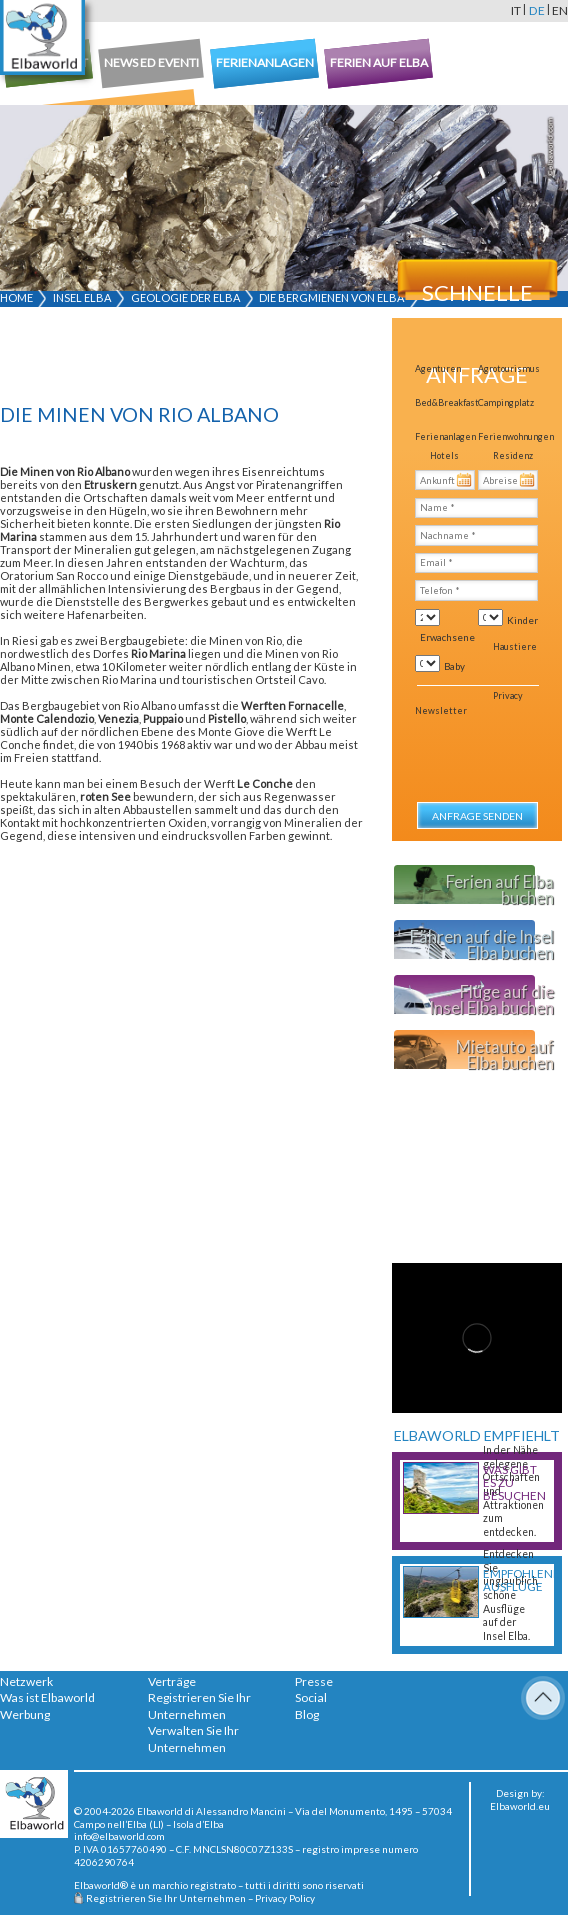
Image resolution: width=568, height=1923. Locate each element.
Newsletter (441, 710)
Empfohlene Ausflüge (517, 1580)
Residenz (513, 455)
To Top (543, 1698)
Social (311, 1697)
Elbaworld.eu (520, 1806)
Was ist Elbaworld (47, 1697)
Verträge (172, 1681)
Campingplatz (506, 402)
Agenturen (438, 368)
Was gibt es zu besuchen (514, 1482)
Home (16, 297)
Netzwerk (26, 1681)
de (537, 10)
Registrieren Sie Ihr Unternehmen (199, 1706)
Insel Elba (82, 297)
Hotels (444, 455)
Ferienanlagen (445, 436)
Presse (314, 1681)
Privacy (508, 695)
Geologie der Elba (185, 297)
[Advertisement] (154, 359)
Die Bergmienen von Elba (331, 297)
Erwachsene (447, 637)
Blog (307, 1714)
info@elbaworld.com (119, 1836)
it (516, 10)
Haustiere (515, 646)
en (560, 10)
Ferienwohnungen (516, 436)
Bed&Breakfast (447, 402)
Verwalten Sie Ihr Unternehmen (193, 1739)
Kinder (522, 620)
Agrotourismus (509, 368)
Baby (454, 666)
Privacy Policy (285, 1898)
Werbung (25, 1714)
